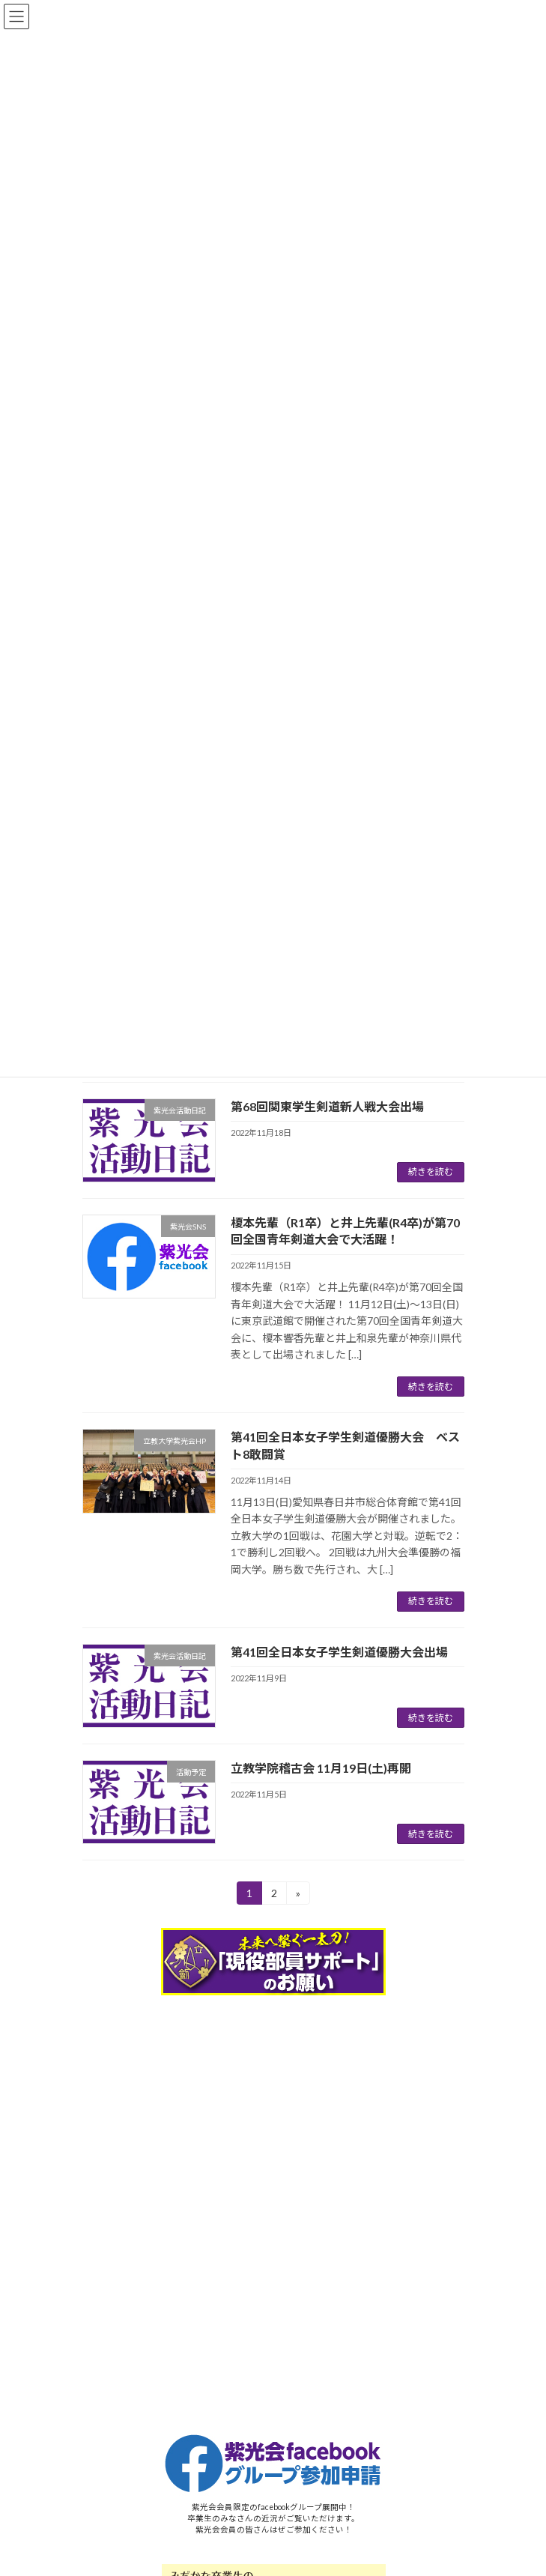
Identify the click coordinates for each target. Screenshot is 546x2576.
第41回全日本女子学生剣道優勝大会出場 (339, 1652)
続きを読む (430, 1171)
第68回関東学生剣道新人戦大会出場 (327, 1106)
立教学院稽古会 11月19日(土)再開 (321, 1768)
